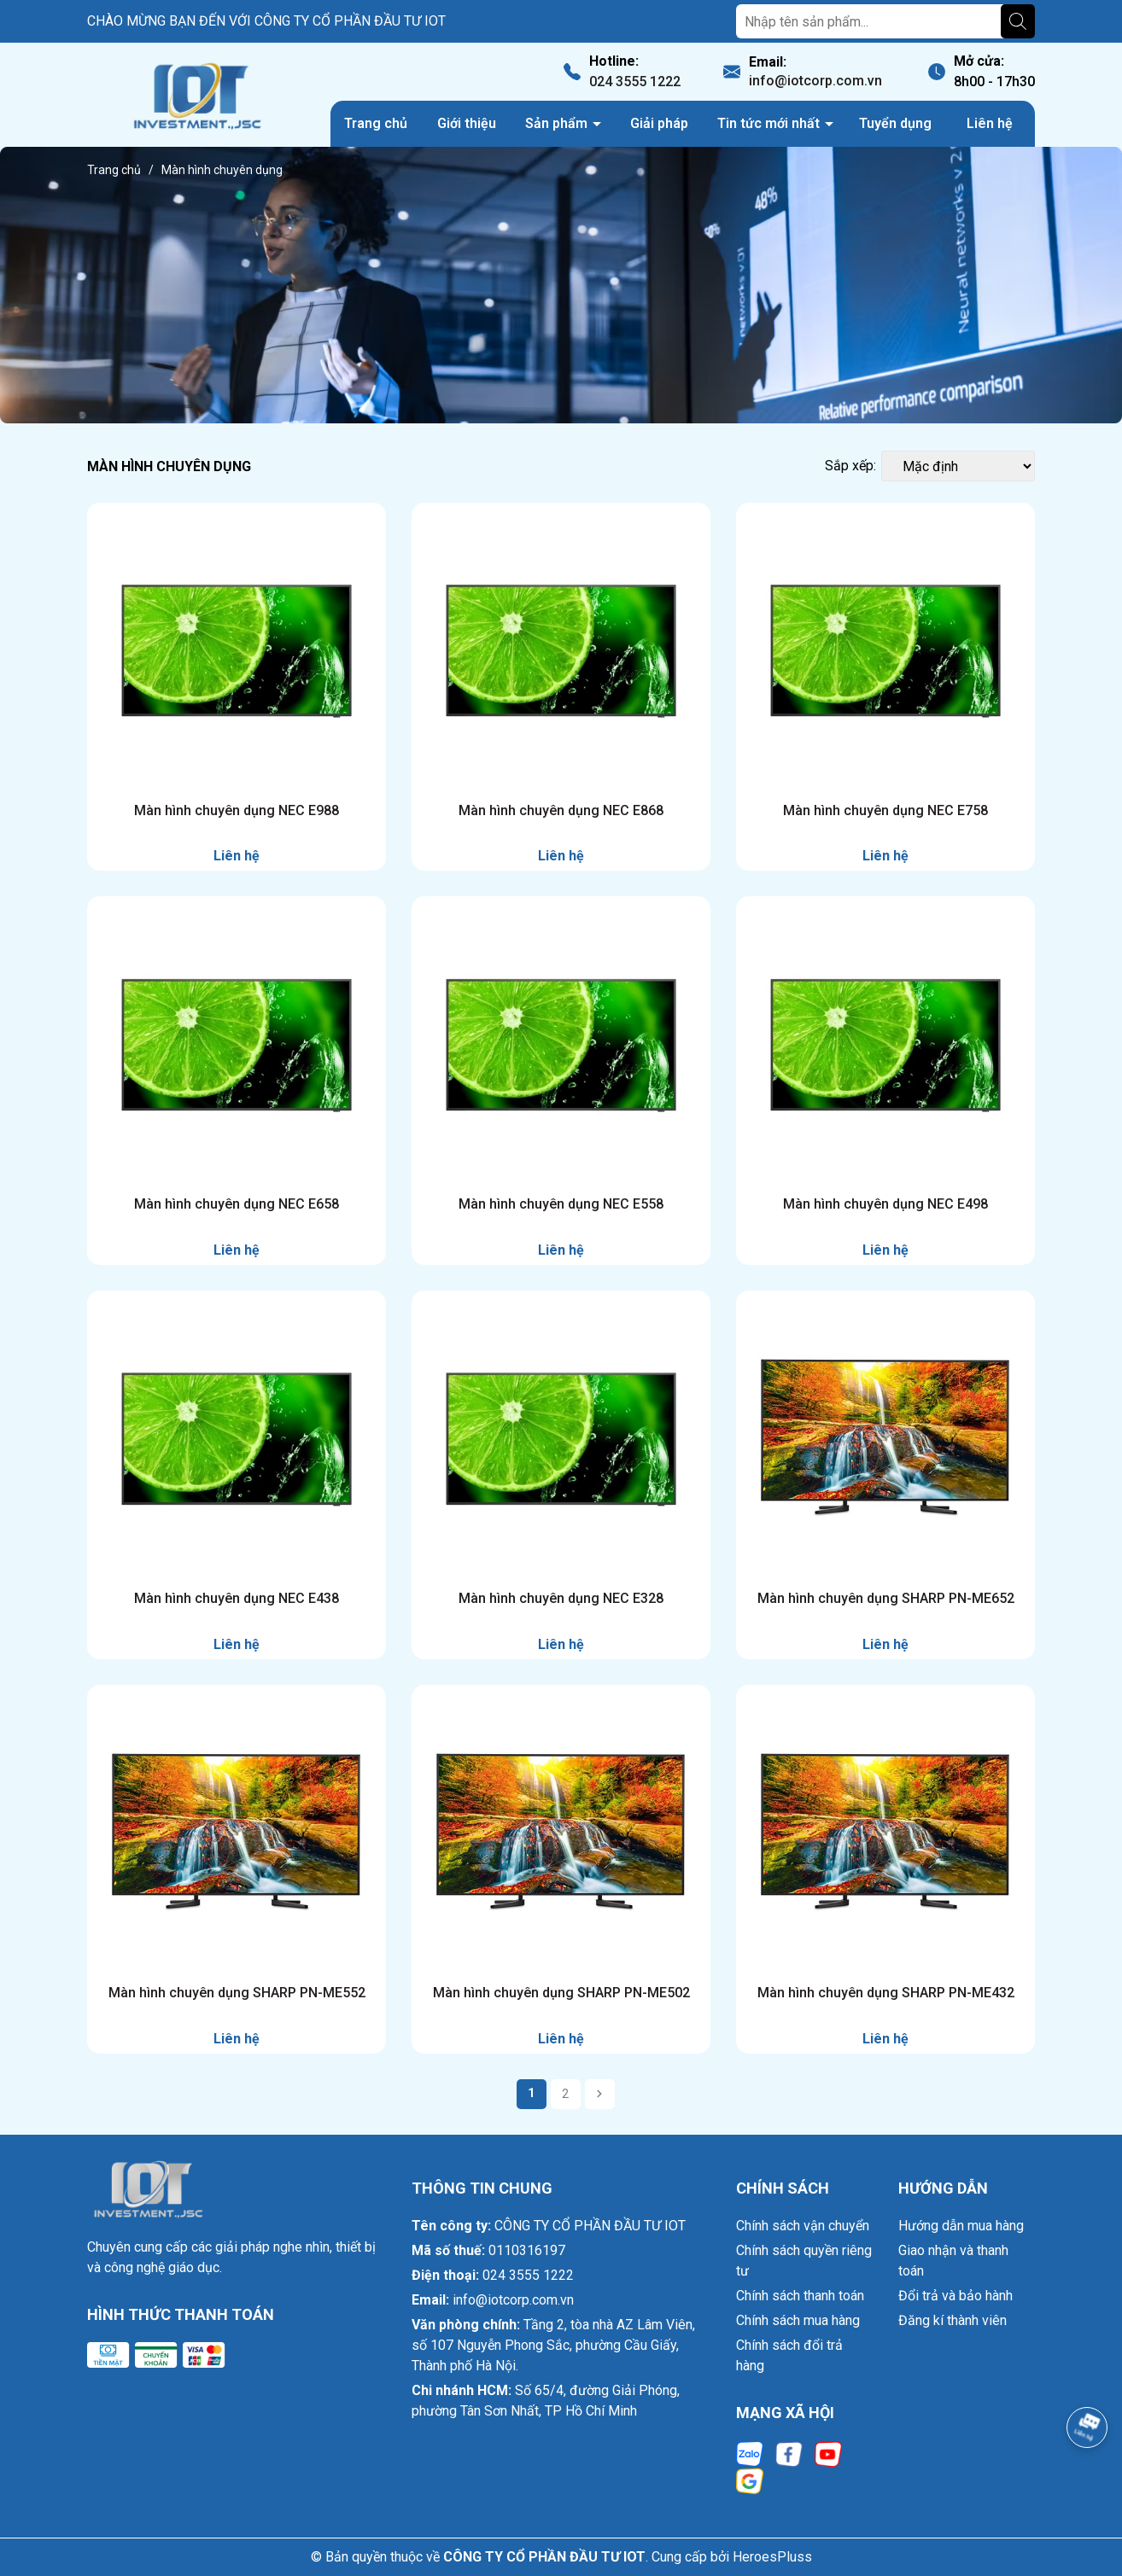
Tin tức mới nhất (770, 123)
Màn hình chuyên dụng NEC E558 (561, 1204)
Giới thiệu (466, 123)
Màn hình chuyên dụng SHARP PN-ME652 (885, 1598)
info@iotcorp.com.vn (815, 81)
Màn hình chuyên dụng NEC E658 (236, 1204)
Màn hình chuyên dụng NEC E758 (885, 810)
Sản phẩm (558, 123)
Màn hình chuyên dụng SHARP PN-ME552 (236, 1992)
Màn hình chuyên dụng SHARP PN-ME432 (885, 1992)
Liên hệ (990, 123)
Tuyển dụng (895, 123)
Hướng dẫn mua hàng (961, 2226)
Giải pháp (659, 123)
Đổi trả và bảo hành (955, 2296)
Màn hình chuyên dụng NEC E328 (561, 1598)
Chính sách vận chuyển (802, 2226)
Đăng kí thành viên (952, 2320)
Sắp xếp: (850, 466)
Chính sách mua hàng (798, 2320)
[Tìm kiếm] (1018, 21)
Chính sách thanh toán (800, 2296)
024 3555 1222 (635, 81)
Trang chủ (375, 123)
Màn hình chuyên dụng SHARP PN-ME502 (561, 1992)
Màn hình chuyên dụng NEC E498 (885, 1204)
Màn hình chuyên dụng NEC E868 (561, 810)
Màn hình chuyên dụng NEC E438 (236, 1598)
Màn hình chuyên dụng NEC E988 (236, 810)
